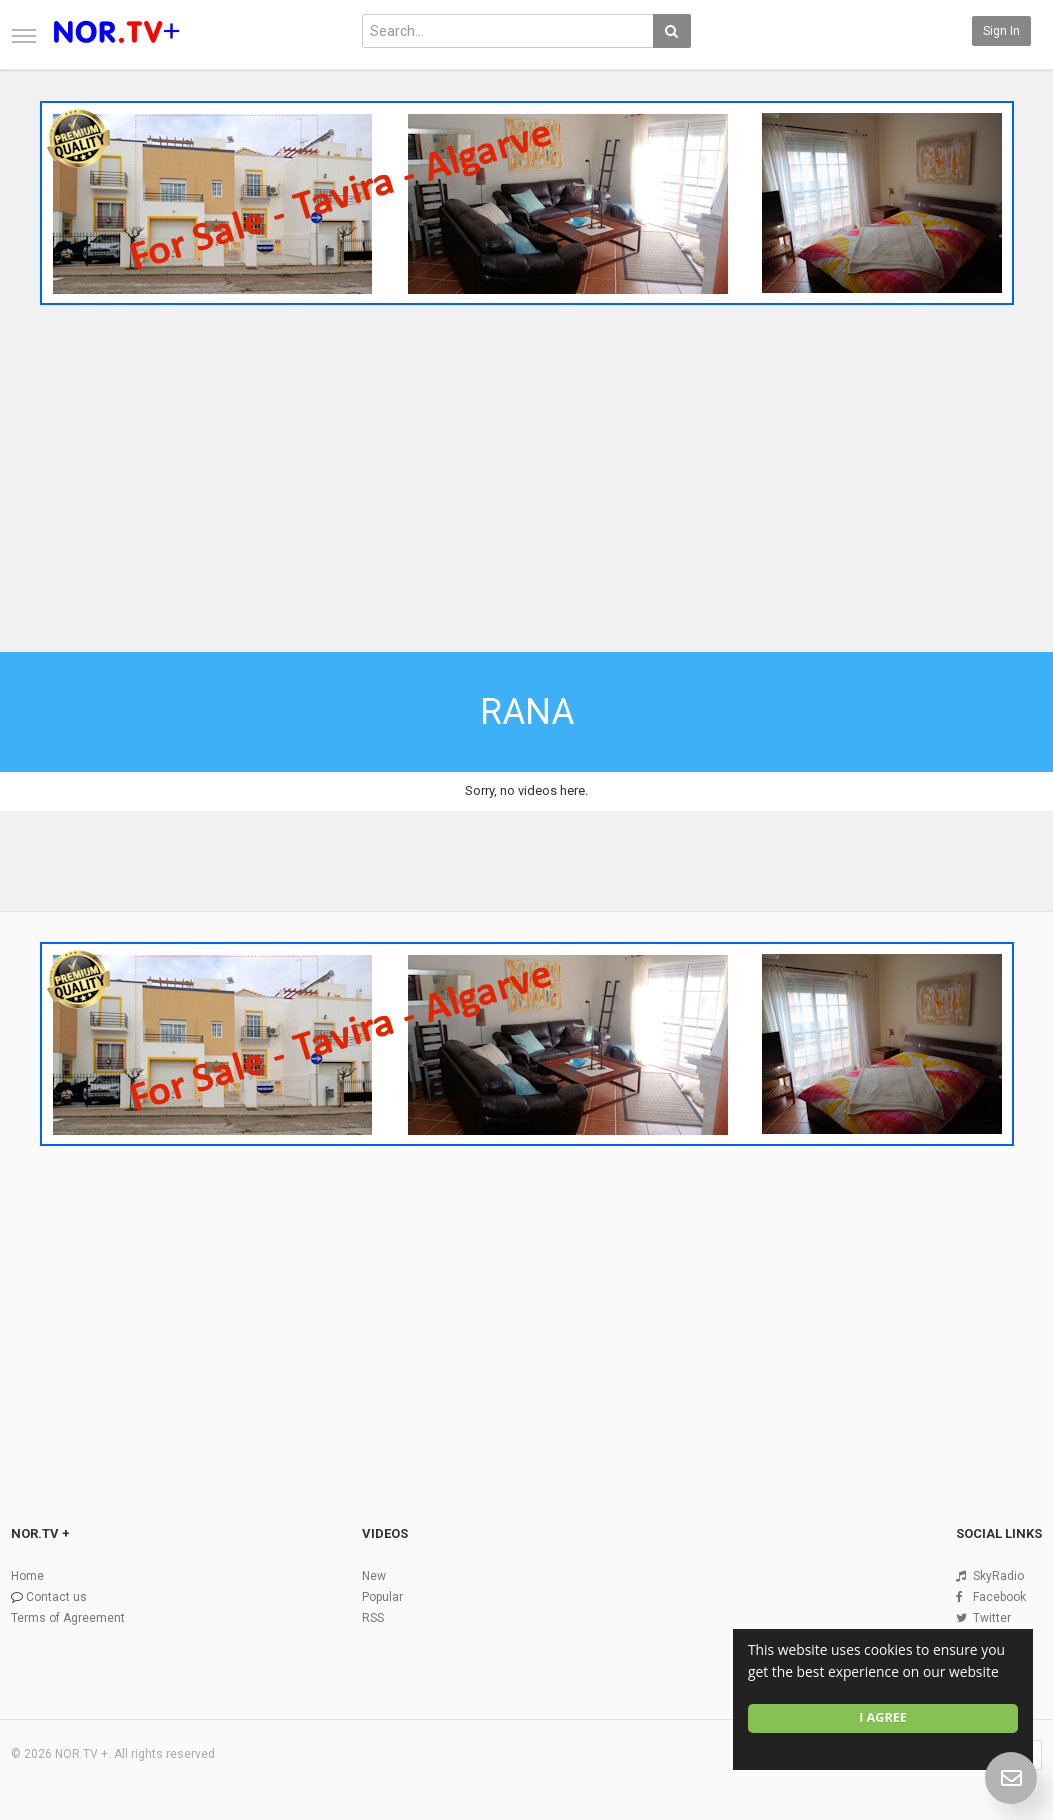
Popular (382, 1597)
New (374, 1576)
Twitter (992, 1618)
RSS (373, 1618)
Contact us (56, 1597)
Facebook (999, 1597)
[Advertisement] (526, 463)
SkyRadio (998, 1576)
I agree (883, 1717)
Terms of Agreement (68, 1618)
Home (27, 1576)
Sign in (1001, 31)
